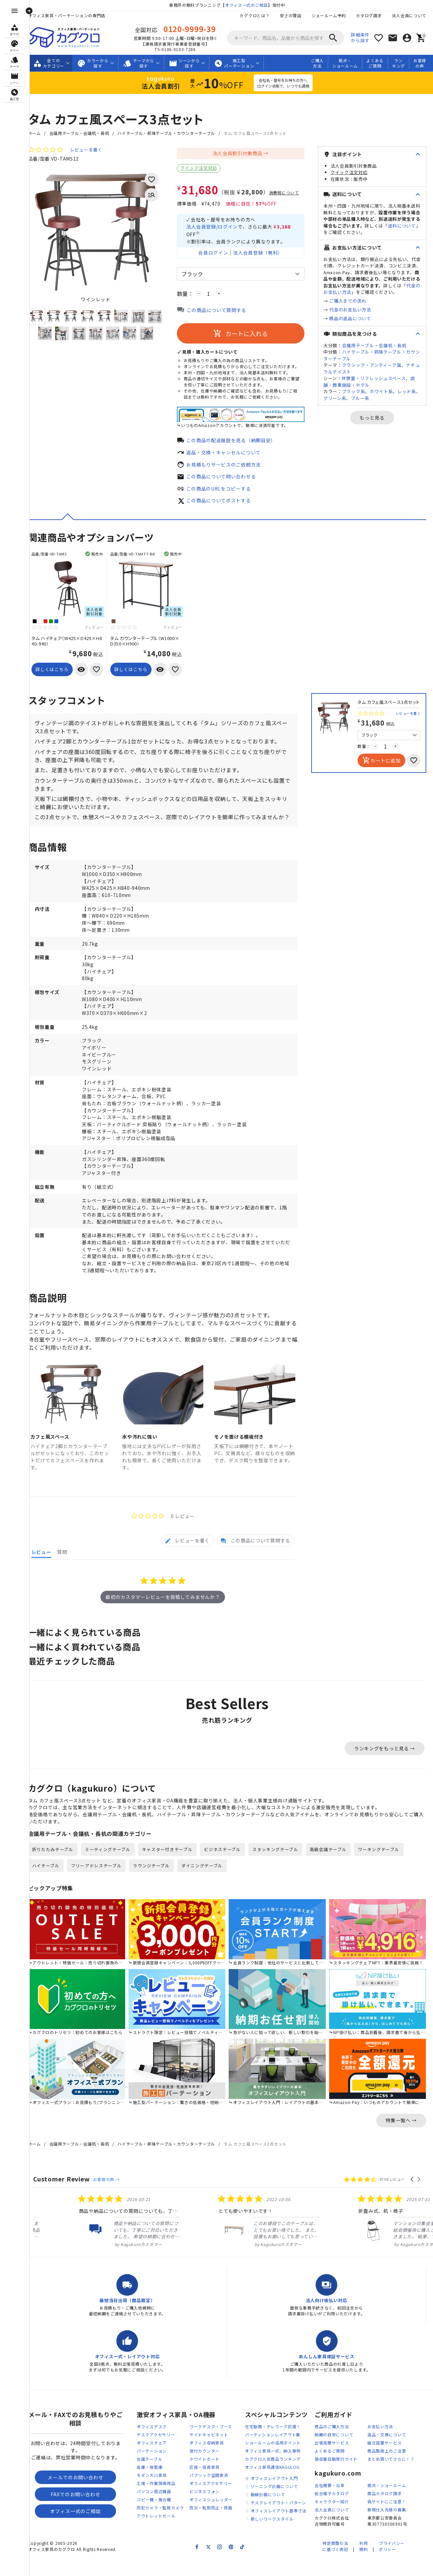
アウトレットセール (156, 2533)
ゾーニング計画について (274, 2503)
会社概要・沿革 (330, 2502)
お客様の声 (419, 63)
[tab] (187, 1559)
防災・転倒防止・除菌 (210, 2525)
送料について (402, 225)
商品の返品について (350, 318)
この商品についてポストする (223, 507)
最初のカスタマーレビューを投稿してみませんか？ (165, 1615)
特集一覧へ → (401, 2137)
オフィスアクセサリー (210, 2500)
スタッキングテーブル (281, 1869)
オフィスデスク (152, 2444)
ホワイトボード (204, 2476)
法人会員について (409, 15)
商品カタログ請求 (384, 2510)
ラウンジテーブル (156, 1885)
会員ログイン (216, 253)
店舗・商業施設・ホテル (369, 381)
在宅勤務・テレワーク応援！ (273, 2444)
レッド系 (406, 391)
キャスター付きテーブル (172, 1869)
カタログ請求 (369, 15)
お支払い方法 (380, 2444)
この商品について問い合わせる (226, 483)
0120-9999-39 (192, 28)
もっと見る (372, 417)
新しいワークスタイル (272, 2536)
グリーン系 (334, 398)
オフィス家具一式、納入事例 (273, 2468)
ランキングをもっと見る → (384, 1767)
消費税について (289, 192)
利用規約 (363, 2563)
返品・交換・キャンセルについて (228, 458)
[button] (412, 2196)
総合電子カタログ (332, 2510)
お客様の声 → (111, 2196)
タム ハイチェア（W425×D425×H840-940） (72, 648)
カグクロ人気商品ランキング (273, 2476)
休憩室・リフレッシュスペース (374, 378)
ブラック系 (353, 391)
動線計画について (268, 2511)
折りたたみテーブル (57, 1869)
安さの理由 (290, 15)
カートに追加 (381, 767)
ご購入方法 (317, 63)
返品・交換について (386, 2452)
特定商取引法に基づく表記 (335, 2563)
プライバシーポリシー (392, 2563)
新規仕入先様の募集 (386, 2527)
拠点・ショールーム (345, 63)
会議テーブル (149, 2476)
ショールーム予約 (329, 15)
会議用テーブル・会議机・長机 (84, 133)
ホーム (39, 133)
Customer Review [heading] (66, 2196)
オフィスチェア (152, 2460)
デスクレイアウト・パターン (278, 2520)
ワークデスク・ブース (210, 2444)
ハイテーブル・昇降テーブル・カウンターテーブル (172, 133)
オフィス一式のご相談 (249, 5)
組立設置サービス (384, 2460)
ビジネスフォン (204, 2508)
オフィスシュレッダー (210, 2517)
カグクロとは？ (255, 15)
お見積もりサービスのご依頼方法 (228, 471)
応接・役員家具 (204, 2484)
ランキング (398, 63)
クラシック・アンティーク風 (372, 365)
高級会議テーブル (333, 1869)
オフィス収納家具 (206, 2460)
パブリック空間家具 (208, 2492)
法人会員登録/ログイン (217, 226)
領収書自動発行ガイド (336, 2476)
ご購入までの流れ (347, 301)
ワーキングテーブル (384, 1869)
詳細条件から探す (360, 37)
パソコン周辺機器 (154, 2508)
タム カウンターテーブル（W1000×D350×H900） (149, 648)
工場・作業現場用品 (156, 2500)
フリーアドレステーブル (101, 1885)
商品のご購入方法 (332, 2444)
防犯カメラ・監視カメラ (160, 2525)
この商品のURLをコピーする (223, 495)
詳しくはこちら (57, 676)
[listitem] (89, 2238)
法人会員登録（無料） (261, 253)
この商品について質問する (221, 311)
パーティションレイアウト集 (272, 2452)
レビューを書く (91, 149)
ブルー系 (360, 398)
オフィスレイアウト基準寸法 (278, 2528)
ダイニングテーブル (207, 1885)
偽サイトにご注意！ (386, 2519)
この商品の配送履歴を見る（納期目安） (236, 446)
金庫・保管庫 (149, 2484)
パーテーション (152, 2468)
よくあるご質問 (375, 63)
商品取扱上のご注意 (386, 2468)
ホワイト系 (381, 391)
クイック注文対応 (204, 168)
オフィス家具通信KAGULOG (272, 2484)
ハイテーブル (51, 1885)
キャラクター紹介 (332, 2519)
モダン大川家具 (152, 2492)
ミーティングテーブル (113, 1869)
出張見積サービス (332, 2460)
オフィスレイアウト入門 (274, 2495)
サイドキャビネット (208, 2452)
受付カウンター (204, 2468)
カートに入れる (243, 334)
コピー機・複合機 (154, 2517)
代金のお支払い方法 (350, 309)
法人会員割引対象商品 (240, 153)
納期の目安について (334, 2452)
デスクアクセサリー (156, 2452)
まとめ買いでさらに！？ (391, 2476)
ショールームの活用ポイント (273, 2460)
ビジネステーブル (227, 1869)
